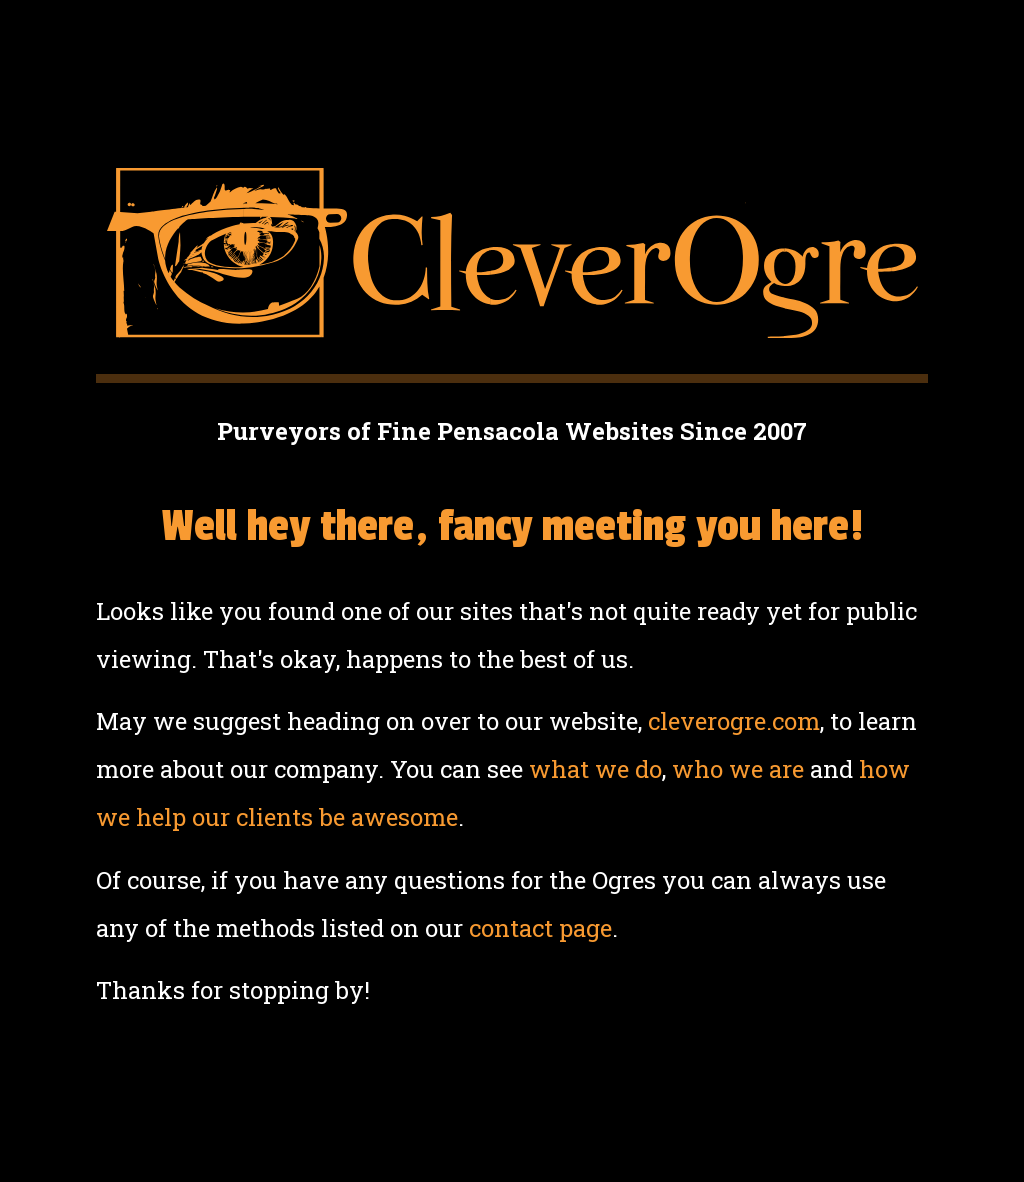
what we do (595, 769)
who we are (738, 769)
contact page (540, 928)
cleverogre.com (734, 721)
